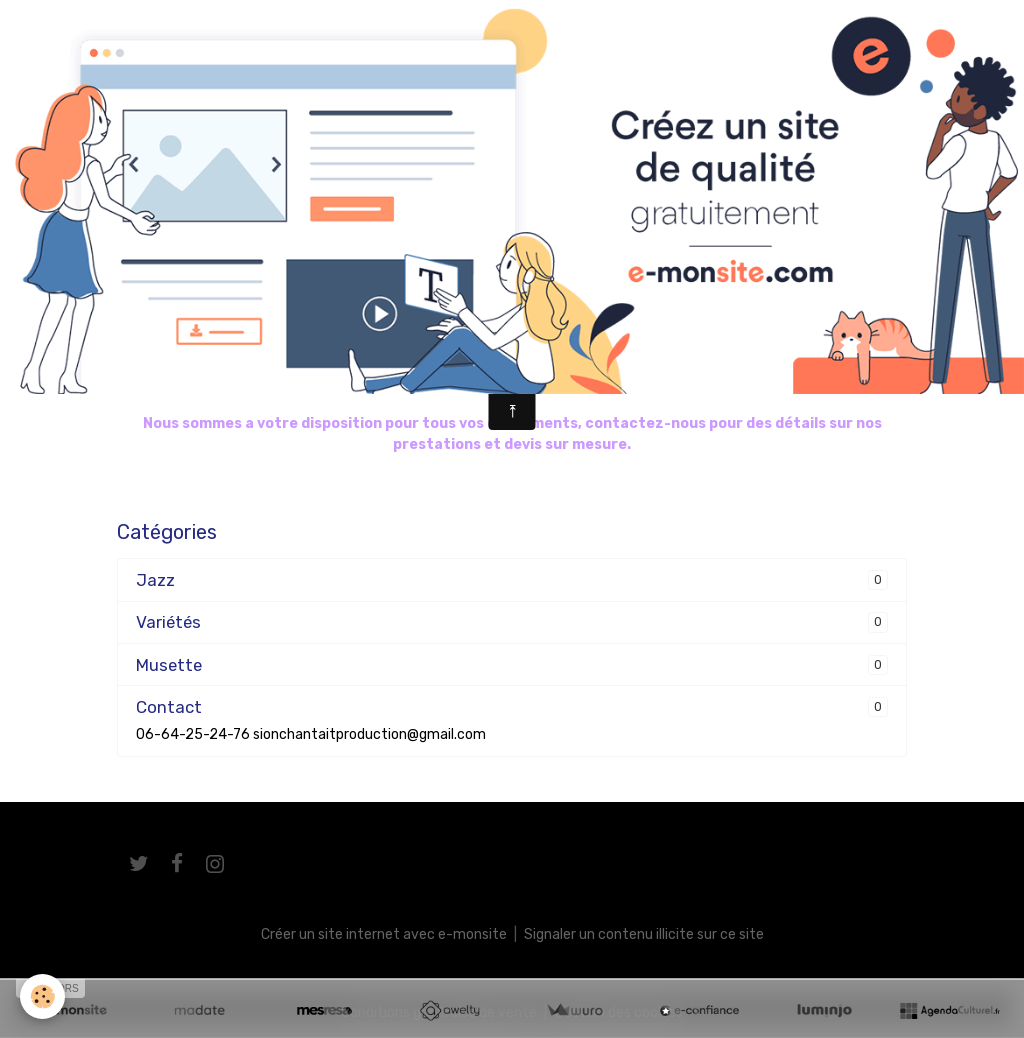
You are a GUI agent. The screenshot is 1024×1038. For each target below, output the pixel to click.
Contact (169, 707)
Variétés (168, 622)
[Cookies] (42, 996)
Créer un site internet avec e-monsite (384, 934)
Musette (169, 665)
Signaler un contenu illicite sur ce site (644, 934)
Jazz (155, 580)
